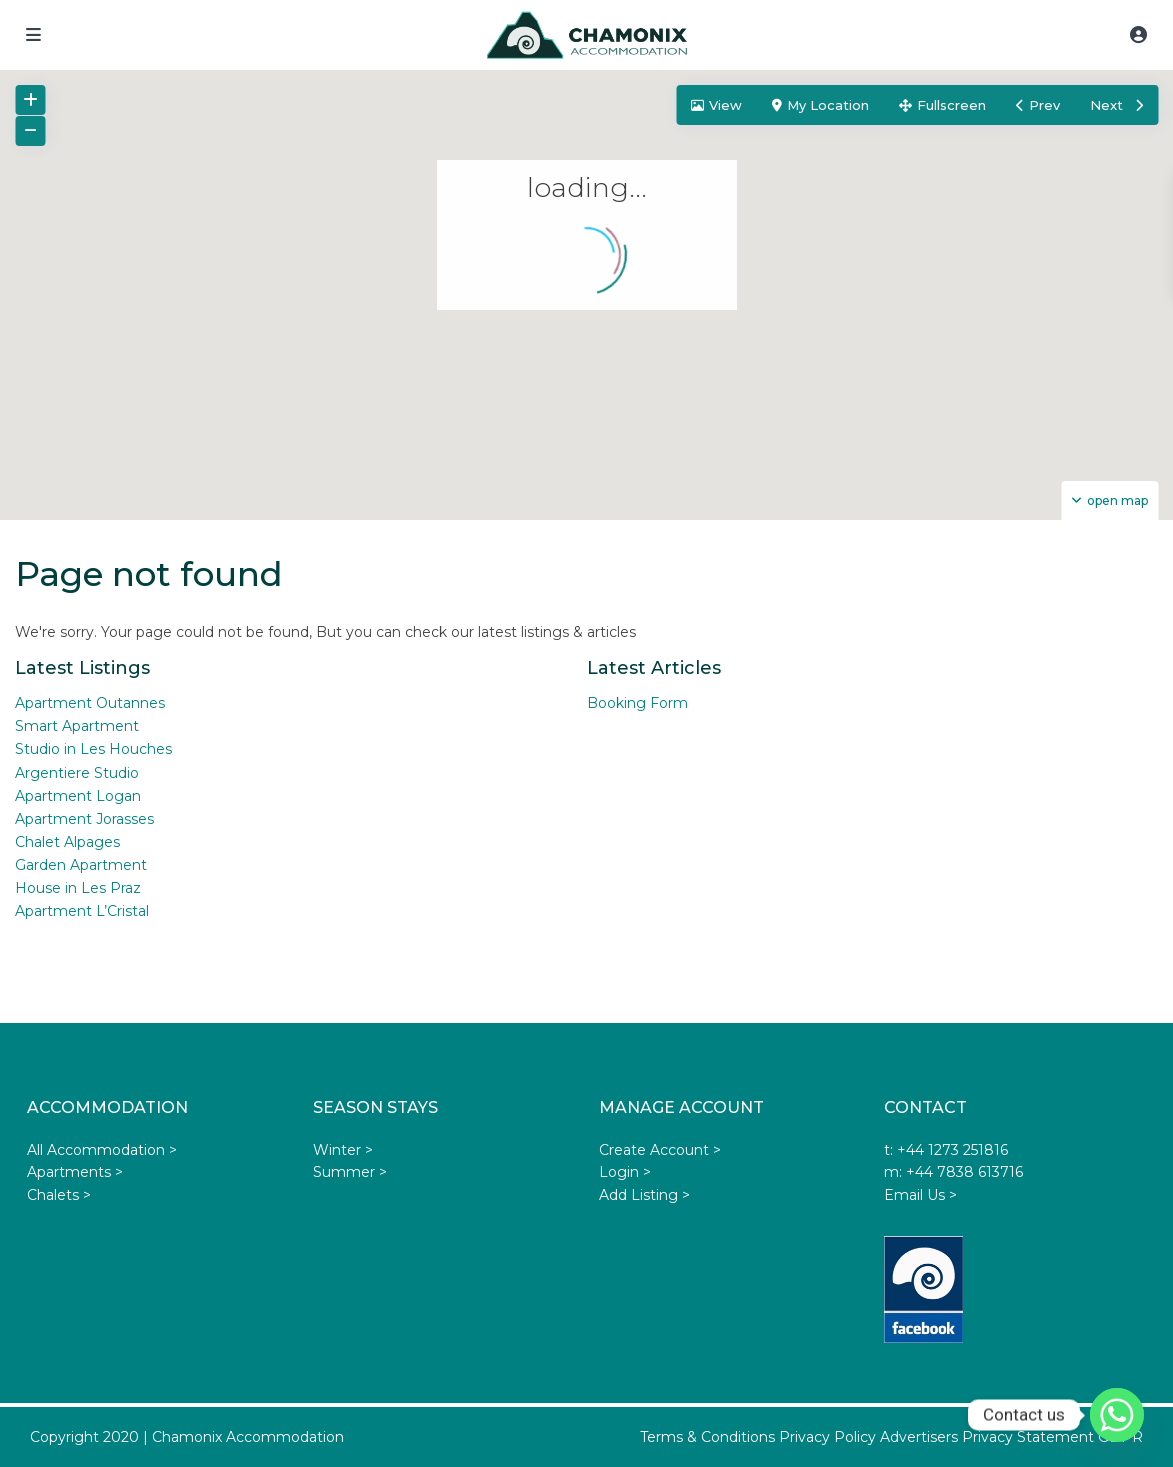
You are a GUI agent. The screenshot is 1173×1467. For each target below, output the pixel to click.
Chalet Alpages (67, 842)
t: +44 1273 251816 (946, 1150)
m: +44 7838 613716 (953, 1172)
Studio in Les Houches (93, 749)
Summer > (350, 1172)
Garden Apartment (81, 865)
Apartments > (75, 1172)
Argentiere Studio (77, 773)
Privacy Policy (827, 1437)
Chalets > (59, 1195)
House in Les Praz (78, 888)
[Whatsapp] (1117, 1415)
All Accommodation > (102, 1150)
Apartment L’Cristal (82, 911)
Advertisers (919, 1437)
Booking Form (637, 703)
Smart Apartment (77, 726)
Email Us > (920, 1195)
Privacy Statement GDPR (1052, 1437)
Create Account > (660, 1150)
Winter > (343, 1150)
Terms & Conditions (707, 1437)
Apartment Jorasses (84, 819)
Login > (625, 1172)
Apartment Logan (78, 796)
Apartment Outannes (90, 703)
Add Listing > (644, 1195)
